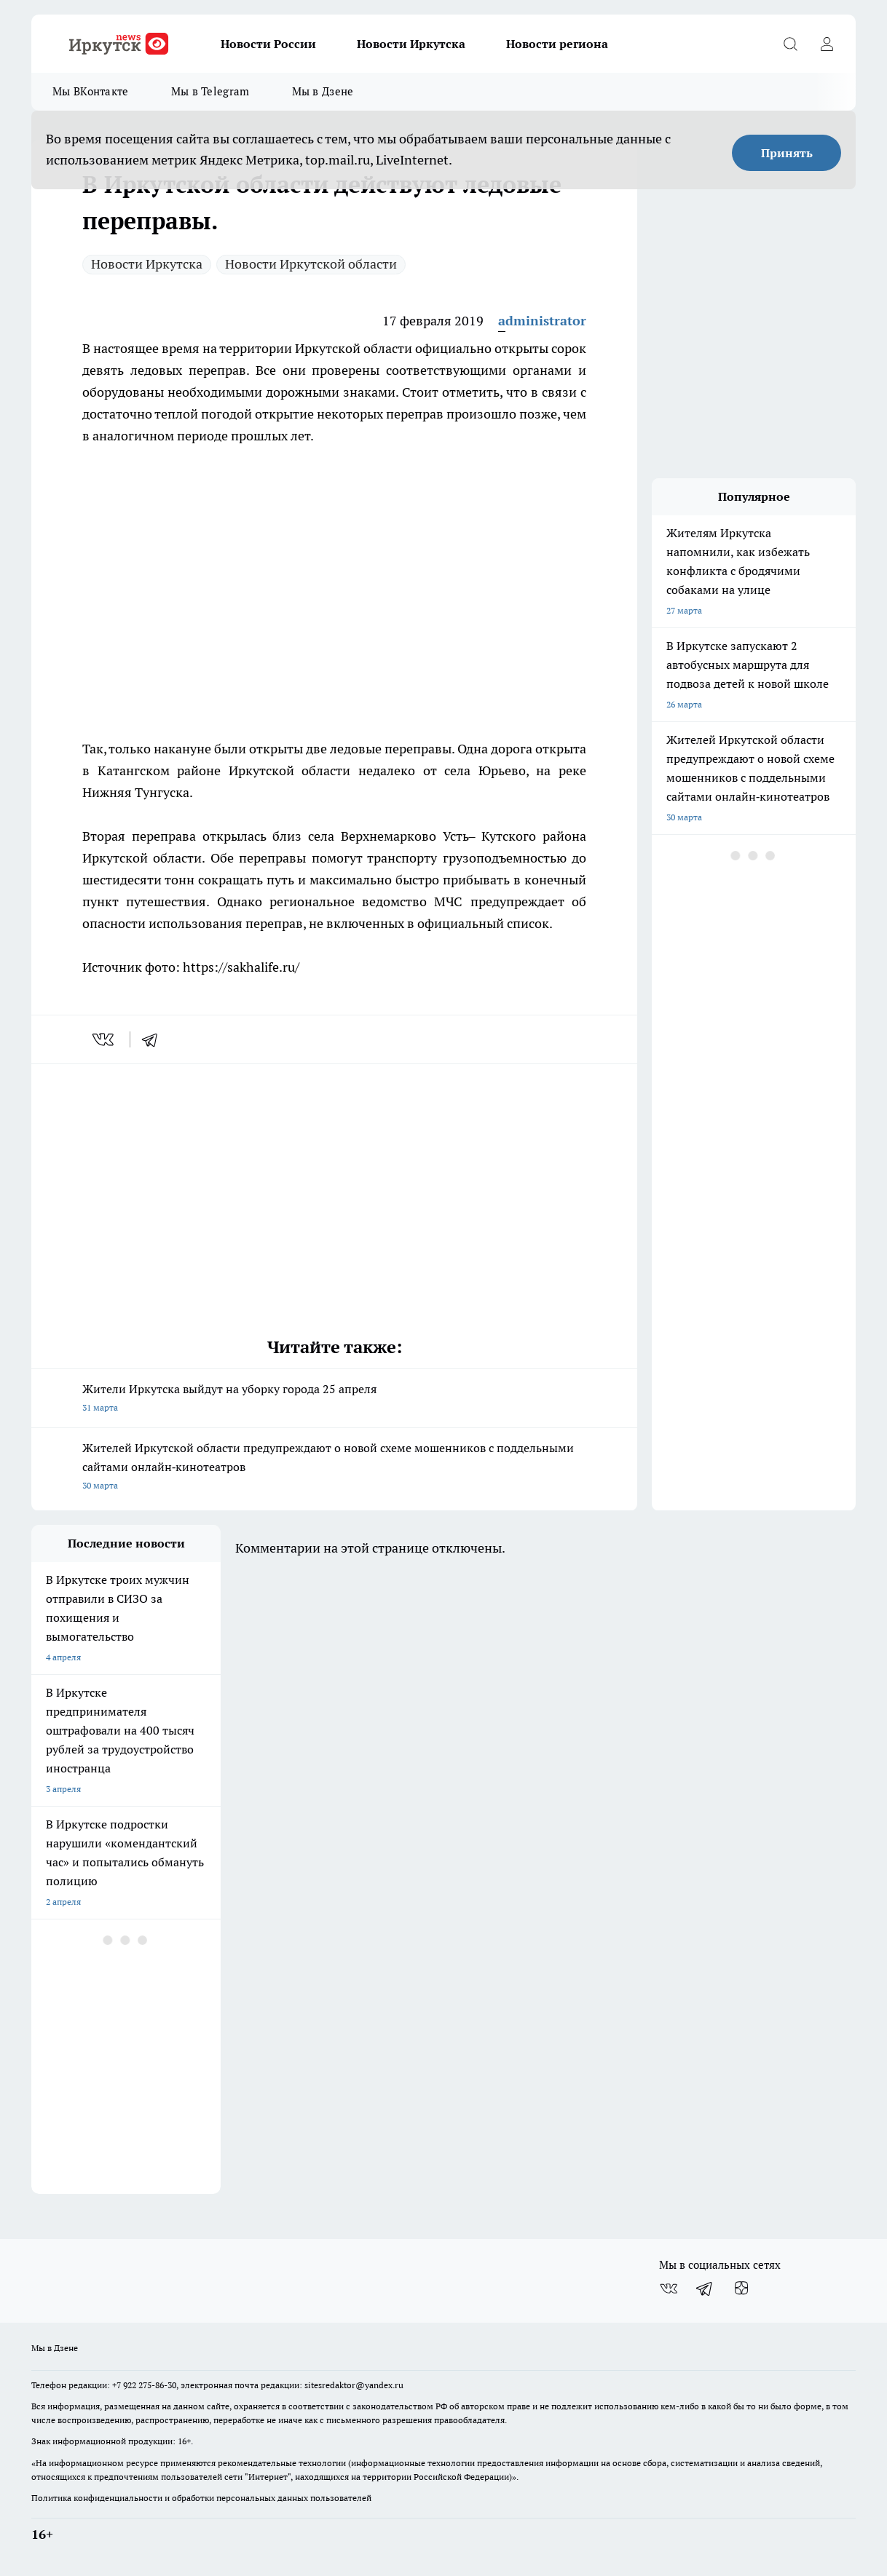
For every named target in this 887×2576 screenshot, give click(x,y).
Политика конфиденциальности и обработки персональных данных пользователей (201, 2497)
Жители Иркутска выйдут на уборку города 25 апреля (334, 1399)
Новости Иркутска (411, 43)
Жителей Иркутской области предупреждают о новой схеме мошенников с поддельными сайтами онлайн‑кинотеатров (334, 1467)
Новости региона (557, 43)
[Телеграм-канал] (705, 2288)
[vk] (104, 1039)
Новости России (268, 43)
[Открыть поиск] (790, 43)
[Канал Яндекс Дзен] (741, 2288)
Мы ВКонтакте (90, 91)
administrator (542, 320)
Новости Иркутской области (311, 263)
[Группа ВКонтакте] (668, 2288)
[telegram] (154, 1039)
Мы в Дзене (323, 91)
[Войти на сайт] (826, 43)
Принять (787, 153)
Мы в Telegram (210, 91)
